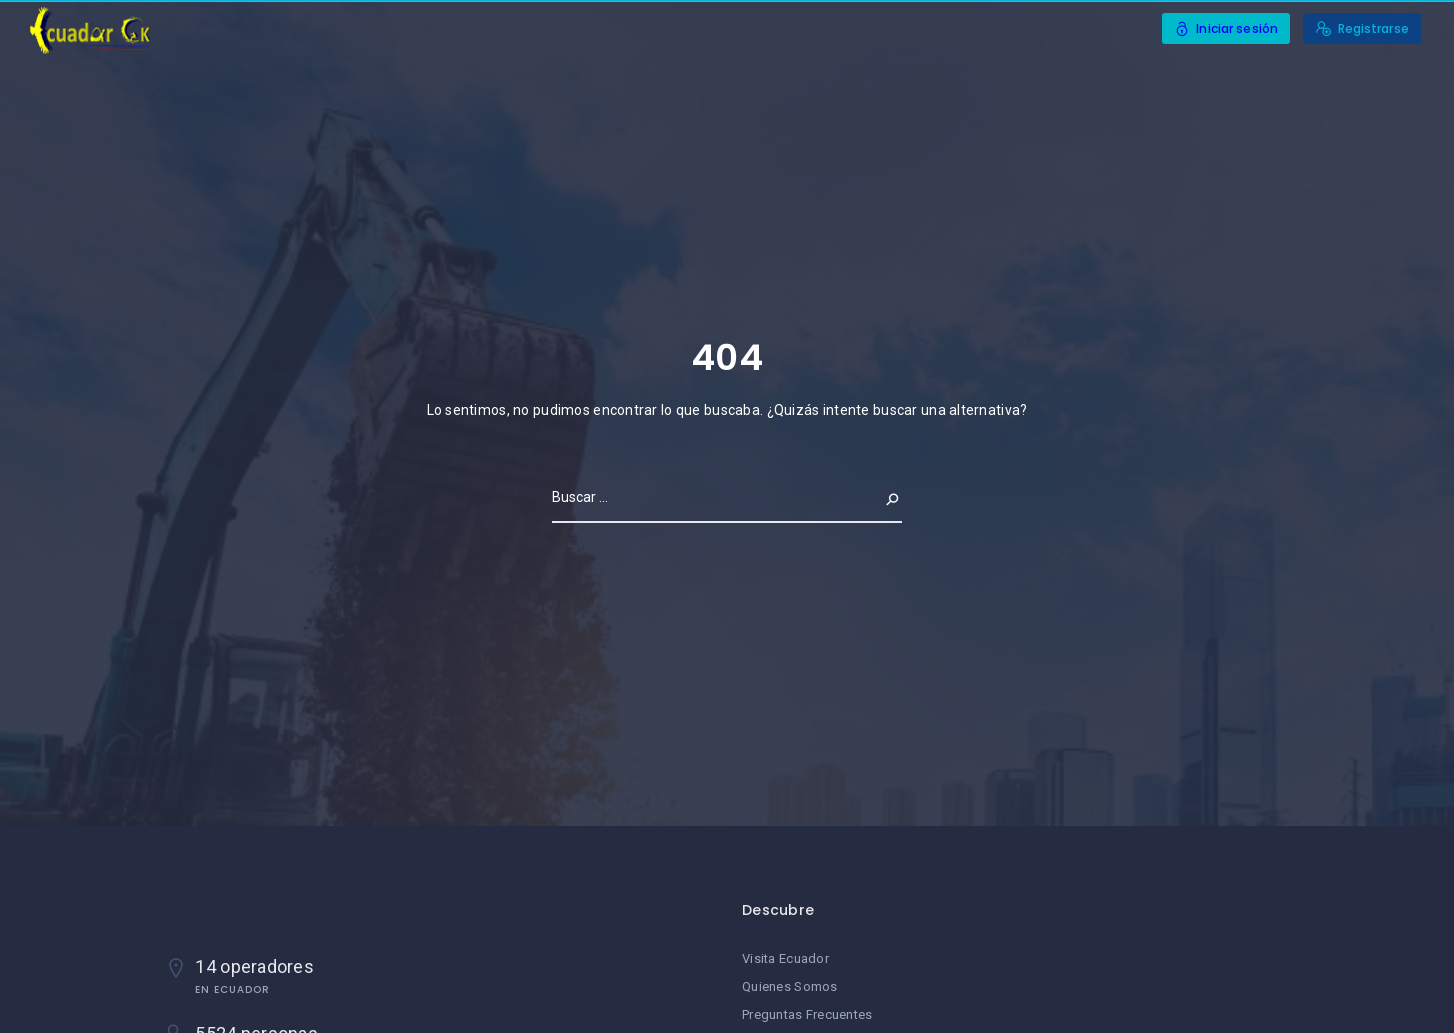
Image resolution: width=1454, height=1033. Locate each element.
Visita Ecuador (785, 958)
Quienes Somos (790, 986)
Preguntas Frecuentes (807, 1014)
